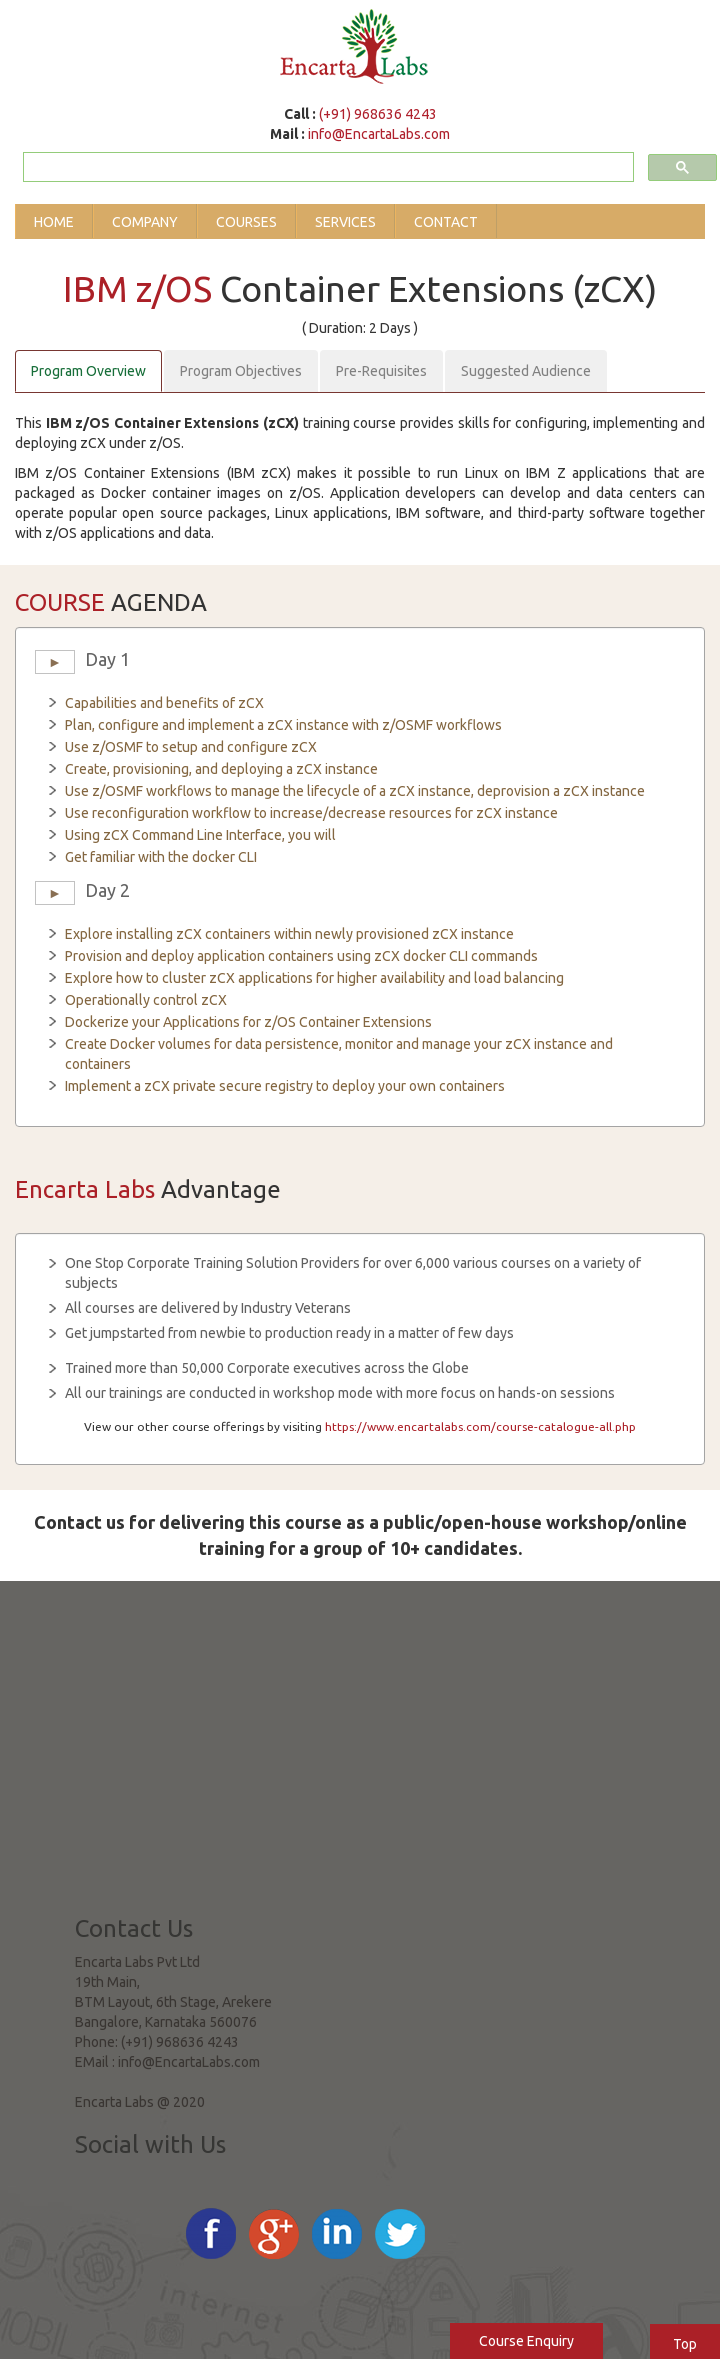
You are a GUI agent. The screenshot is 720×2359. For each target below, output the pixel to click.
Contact (446, 222)
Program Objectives (241, 371)
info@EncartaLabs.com (379, 134)
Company (145, 222)
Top (685, 2344)
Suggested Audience (526, 371)
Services (345, 222)
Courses (246, 222)
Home (54, 222)
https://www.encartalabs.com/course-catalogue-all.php (480, 1426)
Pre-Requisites (381, 371)
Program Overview (88, 371)
